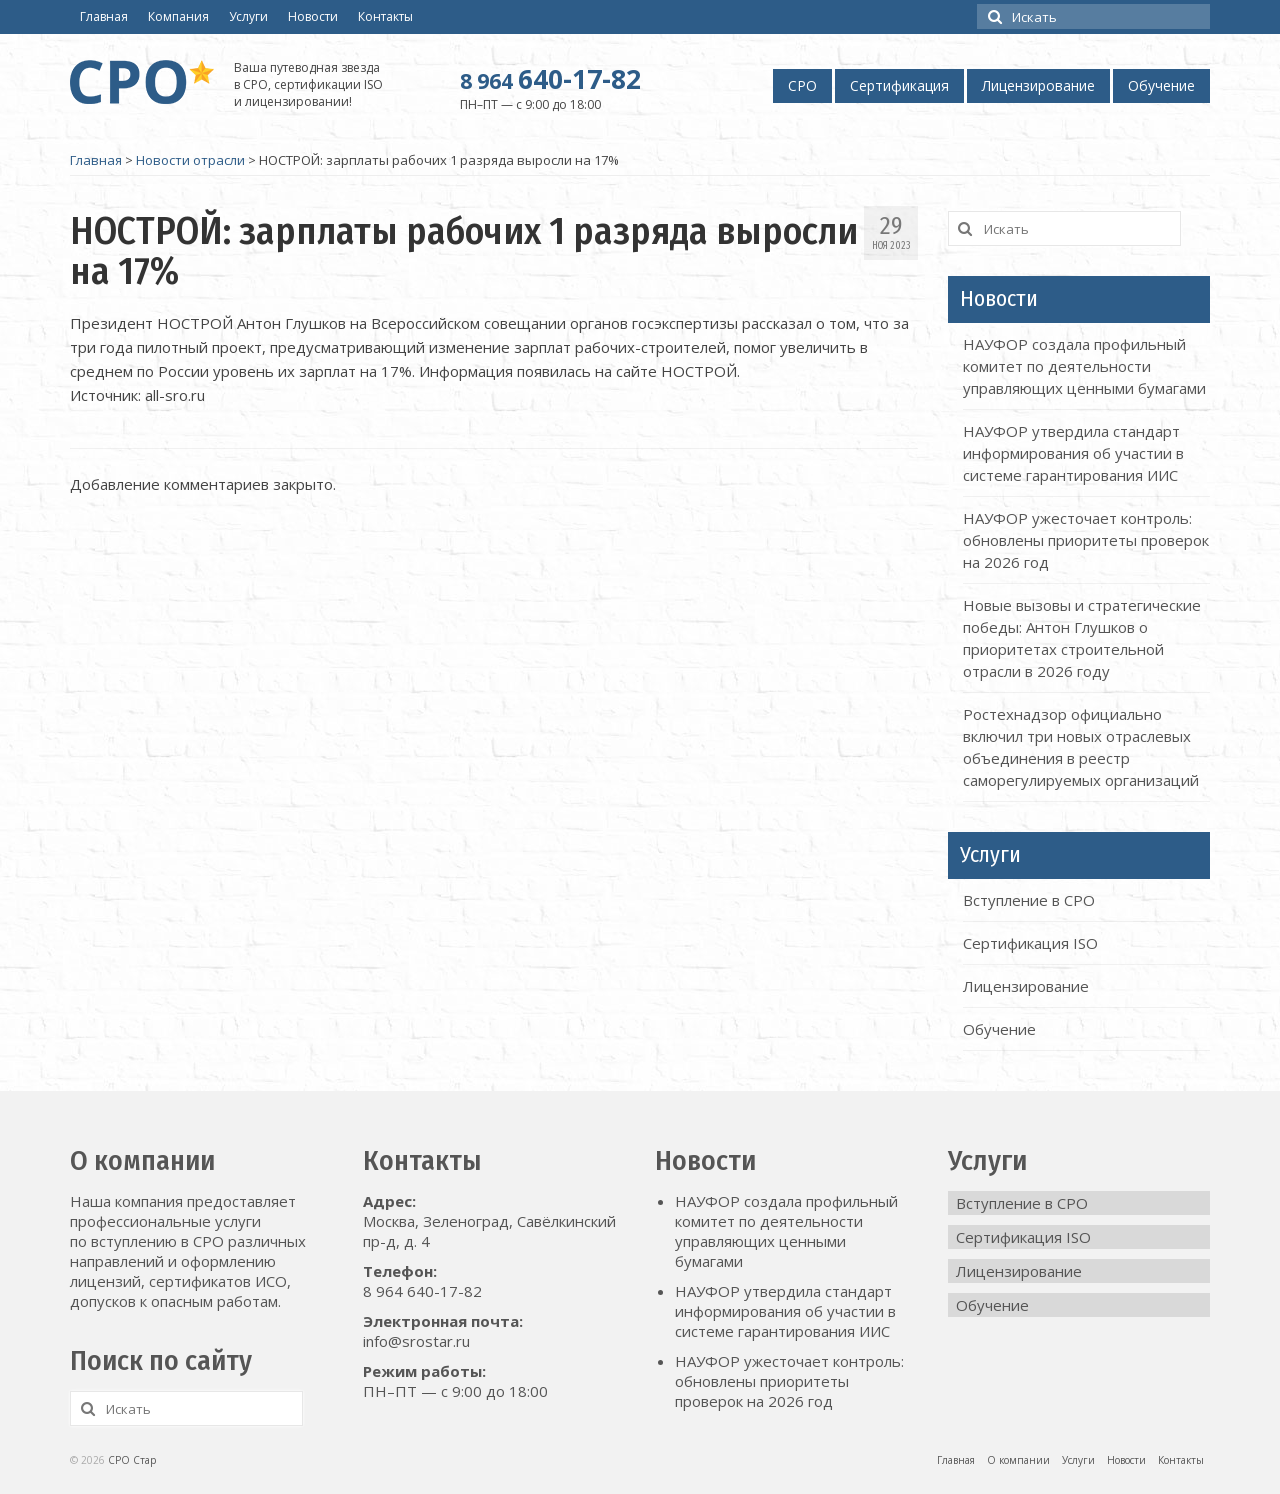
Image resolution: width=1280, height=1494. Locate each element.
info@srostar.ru (416, 1341)
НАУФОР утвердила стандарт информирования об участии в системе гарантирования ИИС (1073, 453)
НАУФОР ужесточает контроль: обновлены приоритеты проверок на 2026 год (1086, 540)
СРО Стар (132, 1460)
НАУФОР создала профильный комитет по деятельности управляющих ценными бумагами (1084, 366)
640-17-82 (550, 79)
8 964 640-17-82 (422, 1291)
